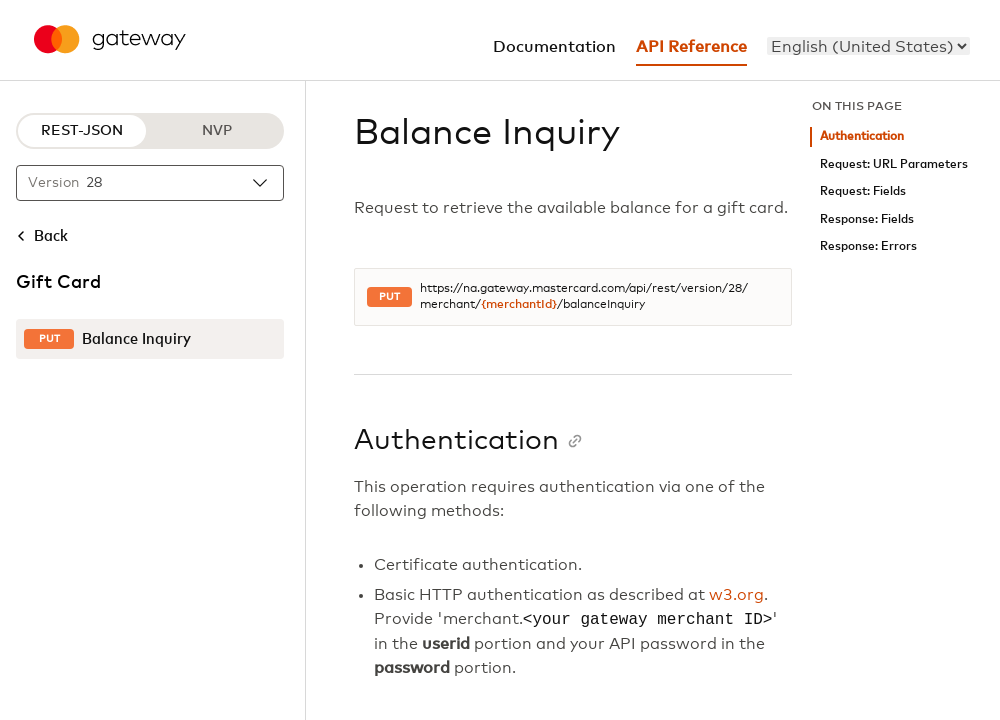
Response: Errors (868, 246)
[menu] (868, 46)
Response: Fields (867, 219)
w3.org (736, 595)
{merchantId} (519, 305)
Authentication (862, 136)
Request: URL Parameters (894, 164)
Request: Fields (863, 191)
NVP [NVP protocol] (217, 131)
